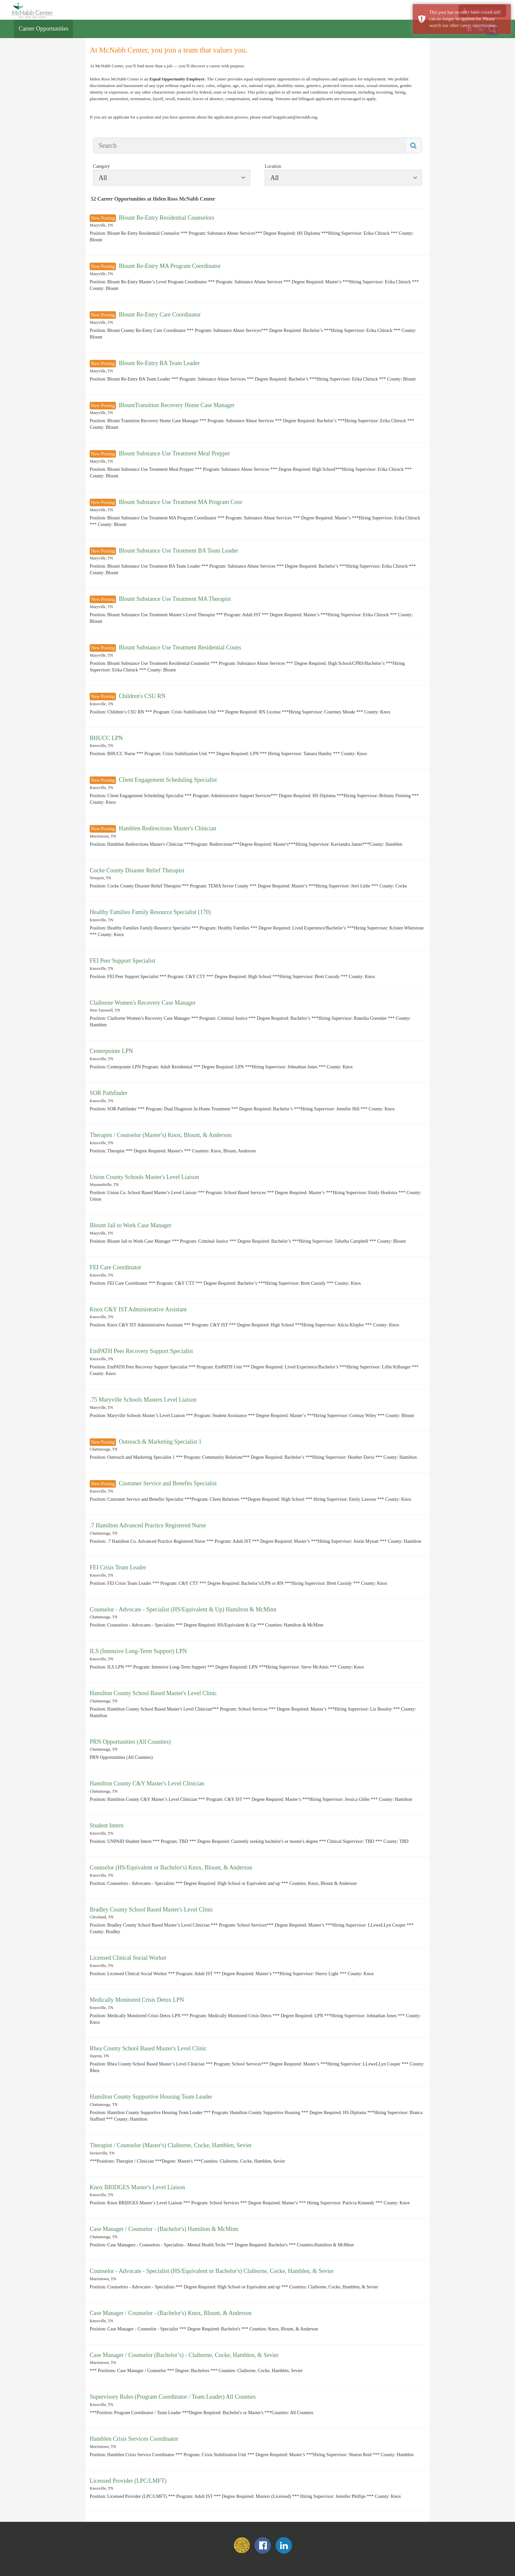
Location (273, 166)
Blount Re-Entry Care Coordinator (160, 314)
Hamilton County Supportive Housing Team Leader (151, 2096)
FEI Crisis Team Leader (118, 1567)
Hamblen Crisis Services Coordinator (134, 2438)
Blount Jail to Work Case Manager (130, 1225)
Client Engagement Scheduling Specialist (168, 779)
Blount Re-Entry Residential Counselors (166, 217)
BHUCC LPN (106, 738)
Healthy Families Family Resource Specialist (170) (150, 912)
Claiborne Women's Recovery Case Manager (142, 1002)
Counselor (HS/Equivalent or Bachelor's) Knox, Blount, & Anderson (171, 1867)
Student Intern (106, 1825)
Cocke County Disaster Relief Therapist (137, 870)
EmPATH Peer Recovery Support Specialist (141, 1351)
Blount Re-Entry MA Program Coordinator (170, 266)
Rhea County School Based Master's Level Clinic (148, 2048)
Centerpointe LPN (111, 1051)
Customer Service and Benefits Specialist (168, 1483)
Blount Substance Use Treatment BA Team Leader (178, 550)
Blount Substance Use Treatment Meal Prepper (174, 453)
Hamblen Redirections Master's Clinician (167, 828)
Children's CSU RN (142, 696)
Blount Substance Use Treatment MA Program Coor (180, 502)
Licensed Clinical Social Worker (128, 1957)
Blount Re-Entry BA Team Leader (159, 363)
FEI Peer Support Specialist (122, 960)
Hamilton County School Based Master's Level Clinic (153, 1693)
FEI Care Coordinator (115, 1267)
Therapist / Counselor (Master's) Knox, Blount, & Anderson (161, 1135)
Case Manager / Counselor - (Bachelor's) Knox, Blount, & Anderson (171, 2313)
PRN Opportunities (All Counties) (130, 1741)
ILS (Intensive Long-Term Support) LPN (138, 1651)
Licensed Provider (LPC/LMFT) (128, 2481)
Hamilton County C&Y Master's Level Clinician (147, 1783)
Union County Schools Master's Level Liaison (144, 1177)
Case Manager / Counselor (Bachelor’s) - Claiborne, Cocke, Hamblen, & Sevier (184, 2355)
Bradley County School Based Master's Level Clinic (151, 1909)
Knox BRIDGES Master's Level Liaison (137, 2187)
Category (101, 166)
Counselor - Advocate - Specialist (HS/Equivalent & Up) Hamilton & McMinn (183, 1609)
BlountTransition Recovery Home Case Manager (177, 405)
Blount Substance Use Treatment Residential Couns (180, 647)
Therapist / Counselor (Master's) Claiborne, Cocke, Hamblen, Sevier (171, 2145)
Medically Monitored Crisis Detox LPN (137, 2000)
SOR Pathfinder (108, 1093)
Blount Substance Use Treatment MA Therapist (175, 599)
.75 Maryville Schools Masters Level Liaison (143, 1399)
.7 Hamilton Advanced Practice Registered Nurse (148, 1525)
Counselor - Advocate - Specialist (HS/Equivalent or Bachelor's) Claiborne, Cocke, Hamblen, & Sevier (212, 2271)
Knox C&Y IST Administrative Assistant (138, 1309)
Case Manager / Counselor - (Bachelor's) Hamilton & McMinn (164, 2229)
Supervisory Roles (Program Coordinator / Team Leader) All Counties (173, 2396)
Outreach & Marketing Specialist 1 (160, 1441)
